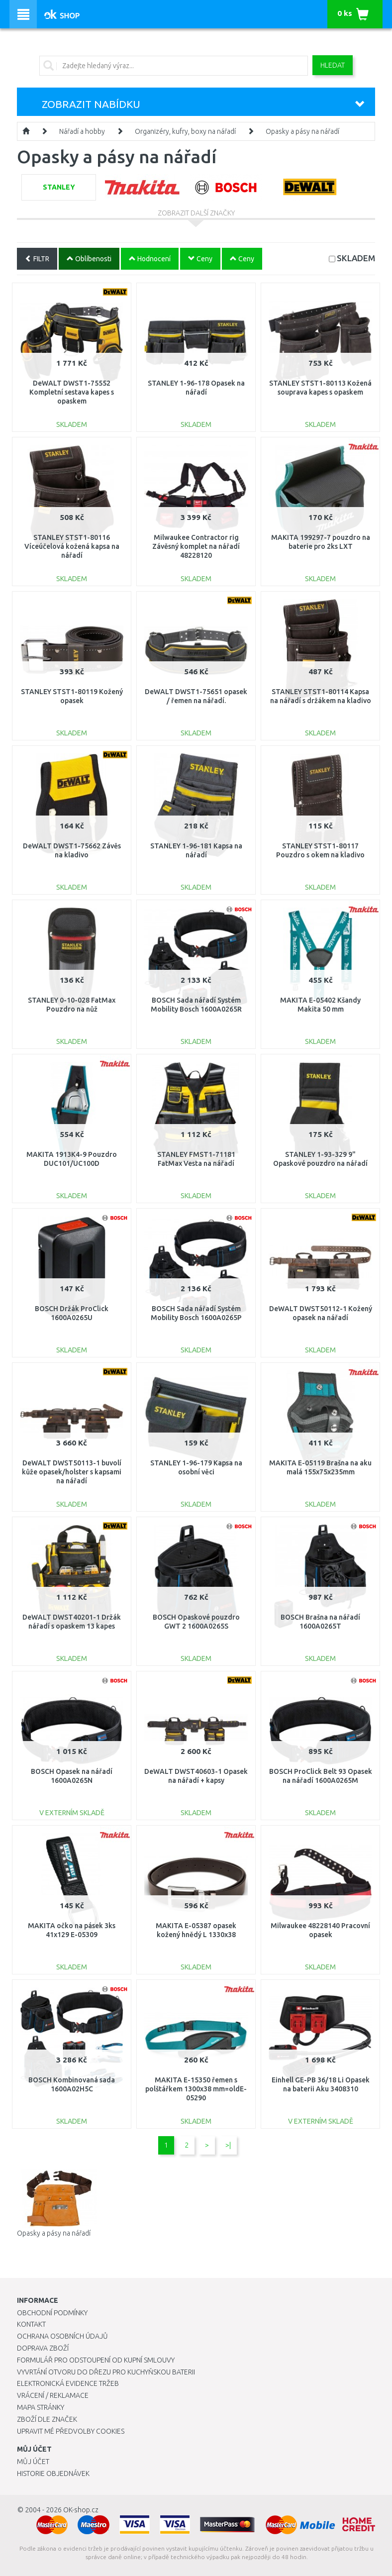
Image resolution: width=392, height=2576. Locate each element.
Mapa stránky (40, 2407)
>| (228, 2145)
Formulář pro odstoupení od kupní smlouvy (96, 2360)
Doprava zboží (43, 2348)
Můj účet (33, 2462)
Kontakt (31, 2324)
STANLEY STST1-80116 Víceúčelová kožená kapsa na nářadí (71, 546)
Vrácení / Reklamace (53, 2395)
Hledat (332, 65)
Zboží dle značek (47, 2419)
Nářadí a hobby (82, 131)
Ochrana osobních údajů (62, 2336)
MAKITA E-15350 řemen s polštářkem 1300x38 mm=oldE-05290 (196, 2089)
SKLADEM (356, 258)
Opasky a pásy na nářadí (302, 131)
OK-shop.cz (80, 2510)
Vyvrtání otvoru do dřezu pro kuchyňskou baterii (106, 2372)
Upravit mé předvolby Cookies (70, 2431)
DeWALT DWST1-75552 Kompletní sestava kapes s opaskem (71, 392)
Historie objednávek (53, 2473)
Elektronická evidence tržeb (68, 2383)
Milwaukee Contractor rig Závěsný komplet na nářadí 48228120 (196, 546)
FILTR (37, 259)
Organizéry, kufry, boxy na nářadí (185, 131)
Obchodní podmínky (52, 2313)
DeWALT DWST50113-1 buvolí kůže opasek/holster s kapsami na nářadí (71, 1472)
